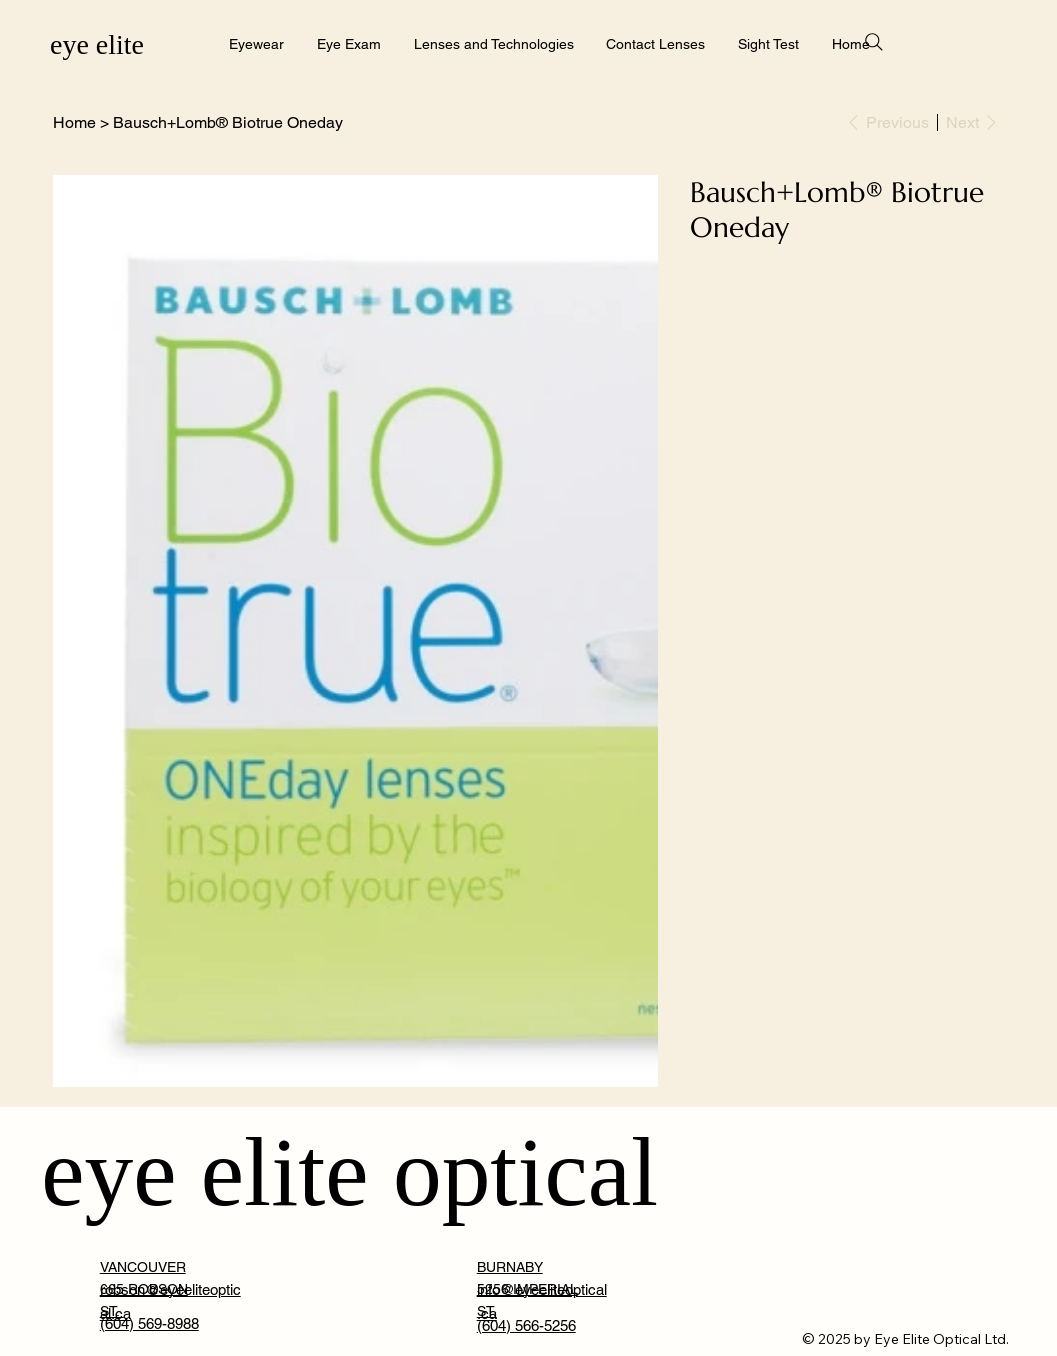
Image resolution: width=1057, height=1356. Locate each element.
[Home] (74, 122)
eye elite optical (349, 1172)
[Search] (874, 42)
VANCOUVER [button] (143, 1267)
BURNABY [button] (510, 1267)
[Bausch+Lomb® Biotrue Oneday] (228, 122)
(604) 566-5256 (526, 1325)
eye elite (97, 44)
